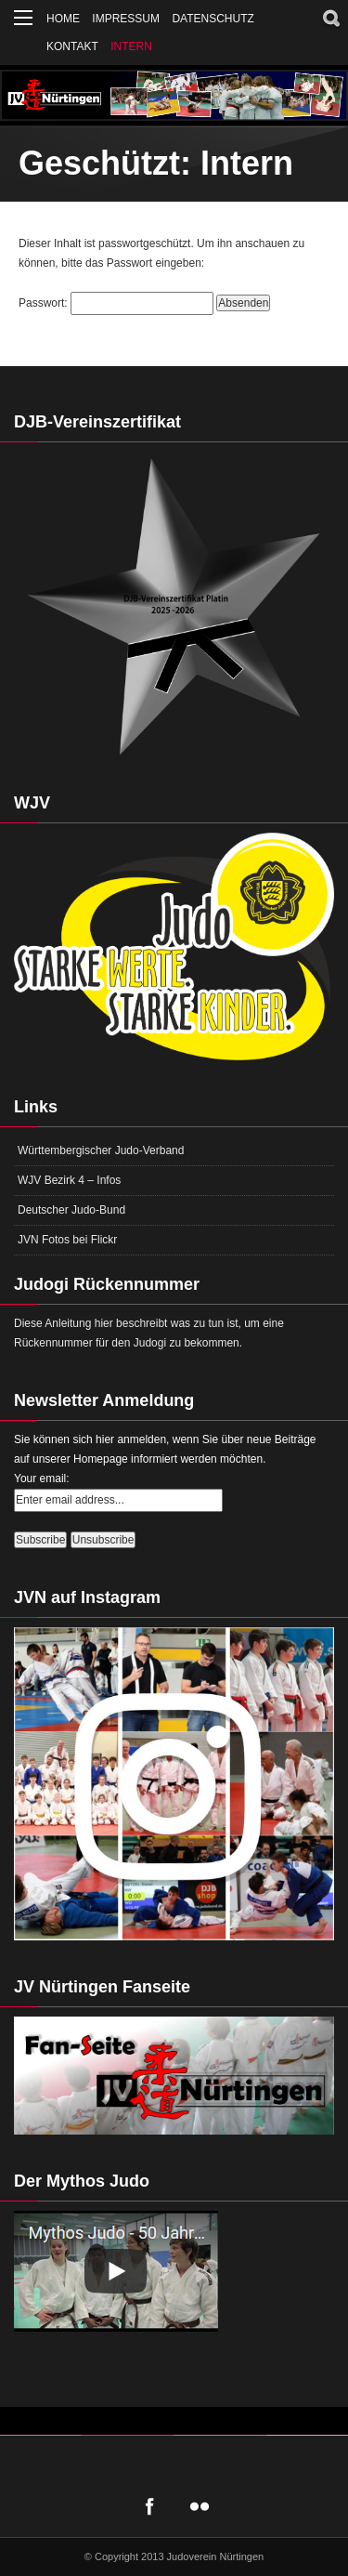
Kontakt (72, 46)
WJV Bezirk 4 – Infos (69, 1180)
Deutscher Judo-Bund (71, 1209)
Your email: (42, 1478)
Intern (131, 46)
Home (63, 18)
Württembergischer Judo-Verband (101, 1150)
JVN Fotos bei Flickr (67, 1239)
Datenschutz (212, 18)
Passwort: (116, 302)
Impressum (126, 18)
